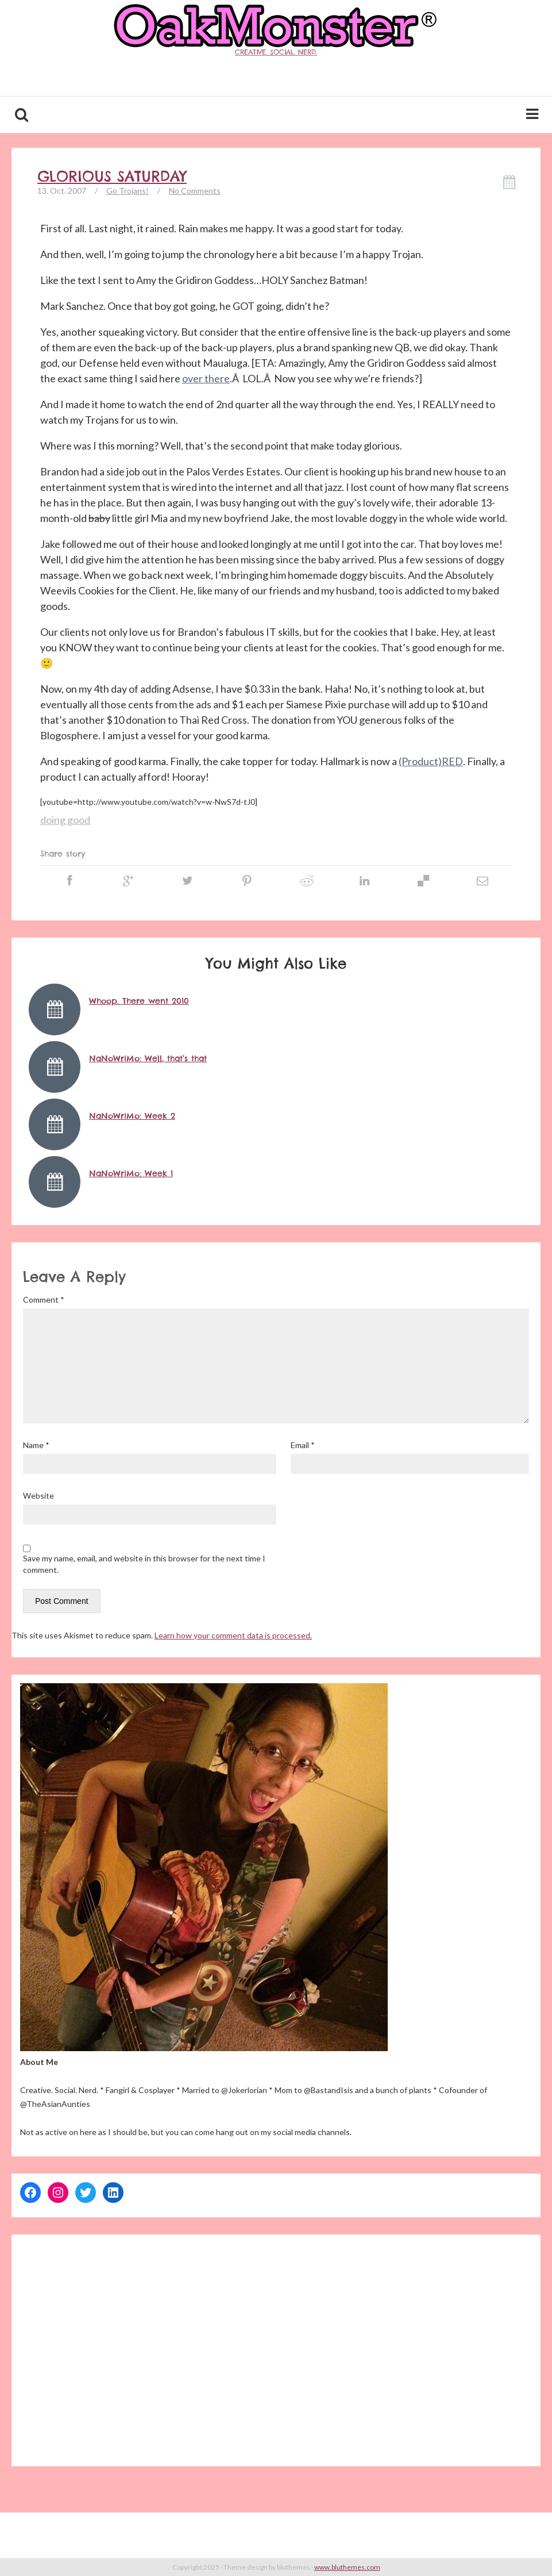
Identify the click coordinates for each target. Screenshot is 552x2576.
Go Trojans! (127, 190)
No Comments (195, 190)
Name (36, 1445)
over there (206, 378)
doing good (65, 819)
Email (303, 1445)
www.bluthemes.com (347, 2567)
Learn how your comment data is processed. (233, 1635)
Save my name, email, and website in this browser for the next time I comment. (144, 1564)
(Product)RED (431, 761)
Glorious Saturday (112, 176)
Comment (43, 1299)
